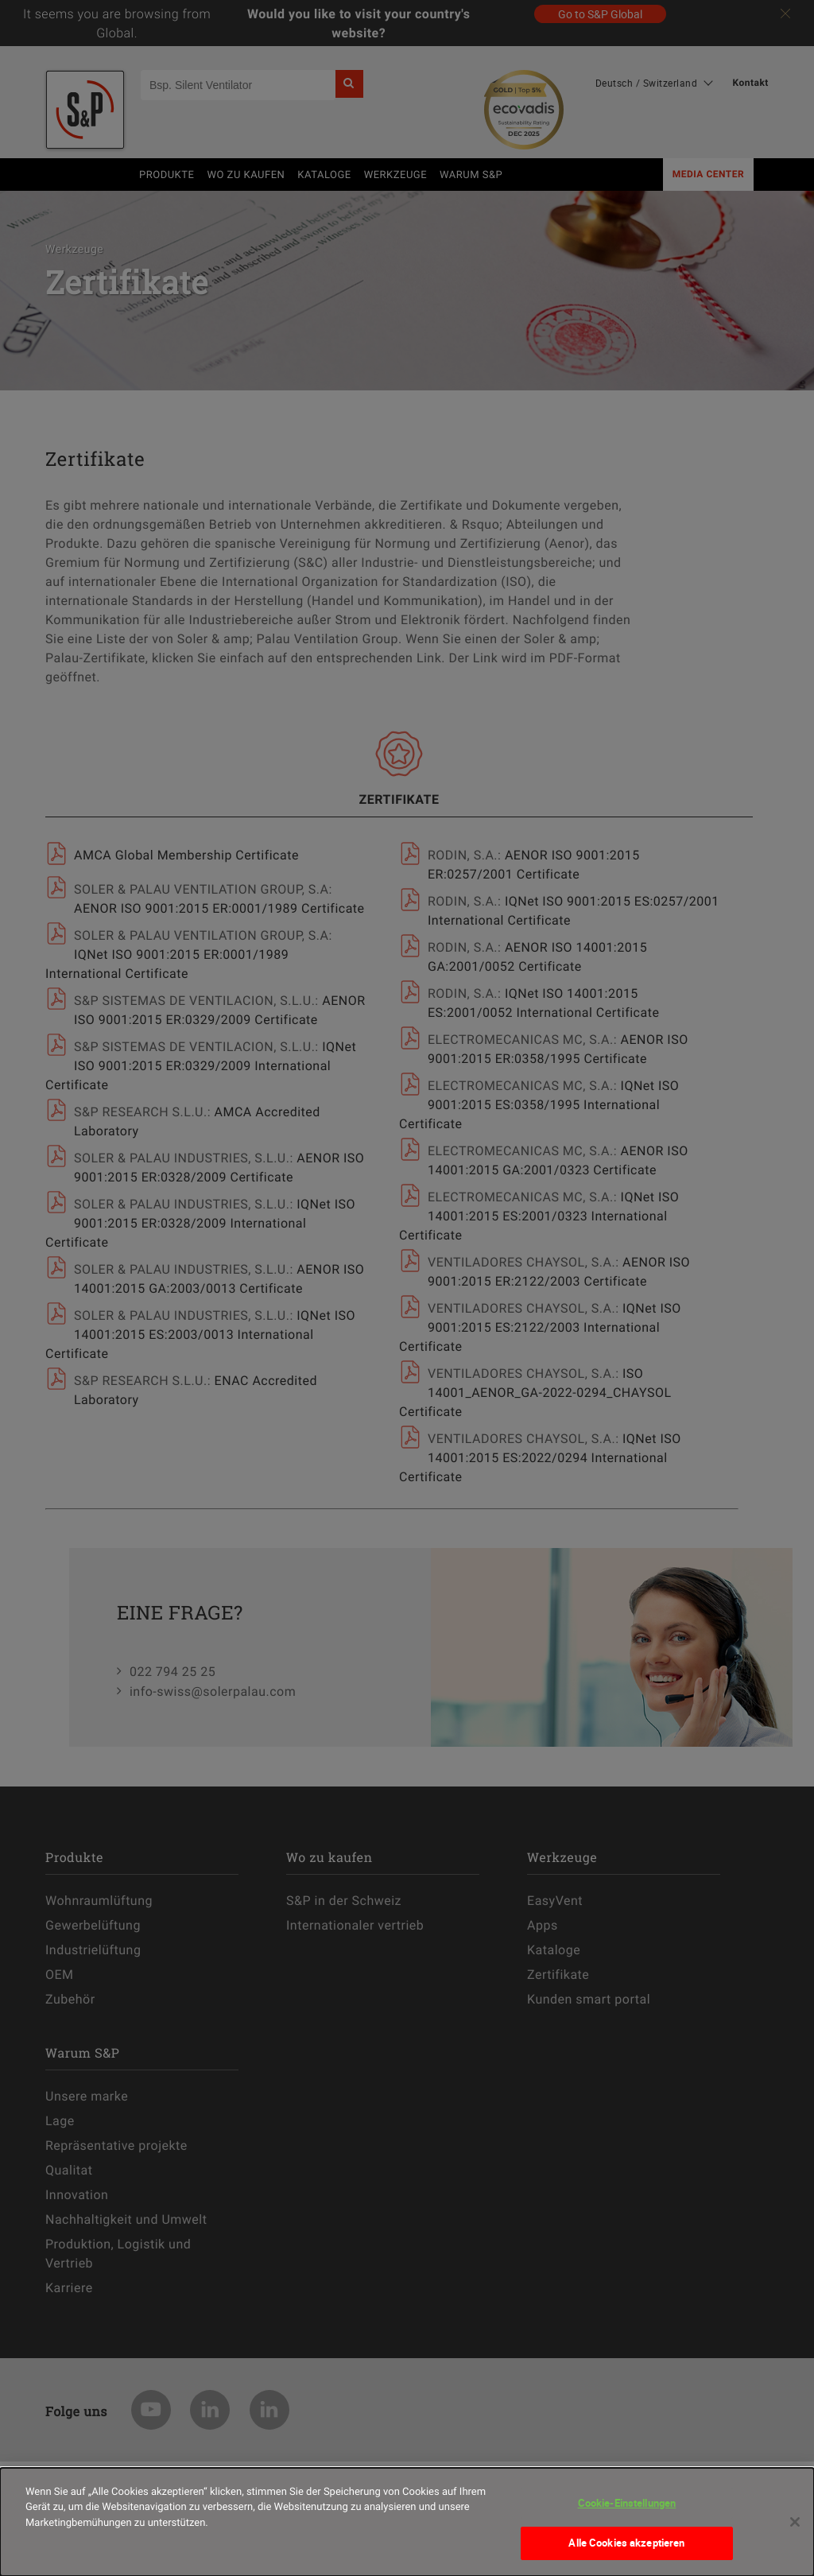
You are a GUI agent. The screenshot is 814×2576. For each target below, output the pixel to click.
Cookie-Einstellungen (627, 2511)
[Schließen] (794, 2530)
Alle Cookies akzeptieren (626, 2552)
